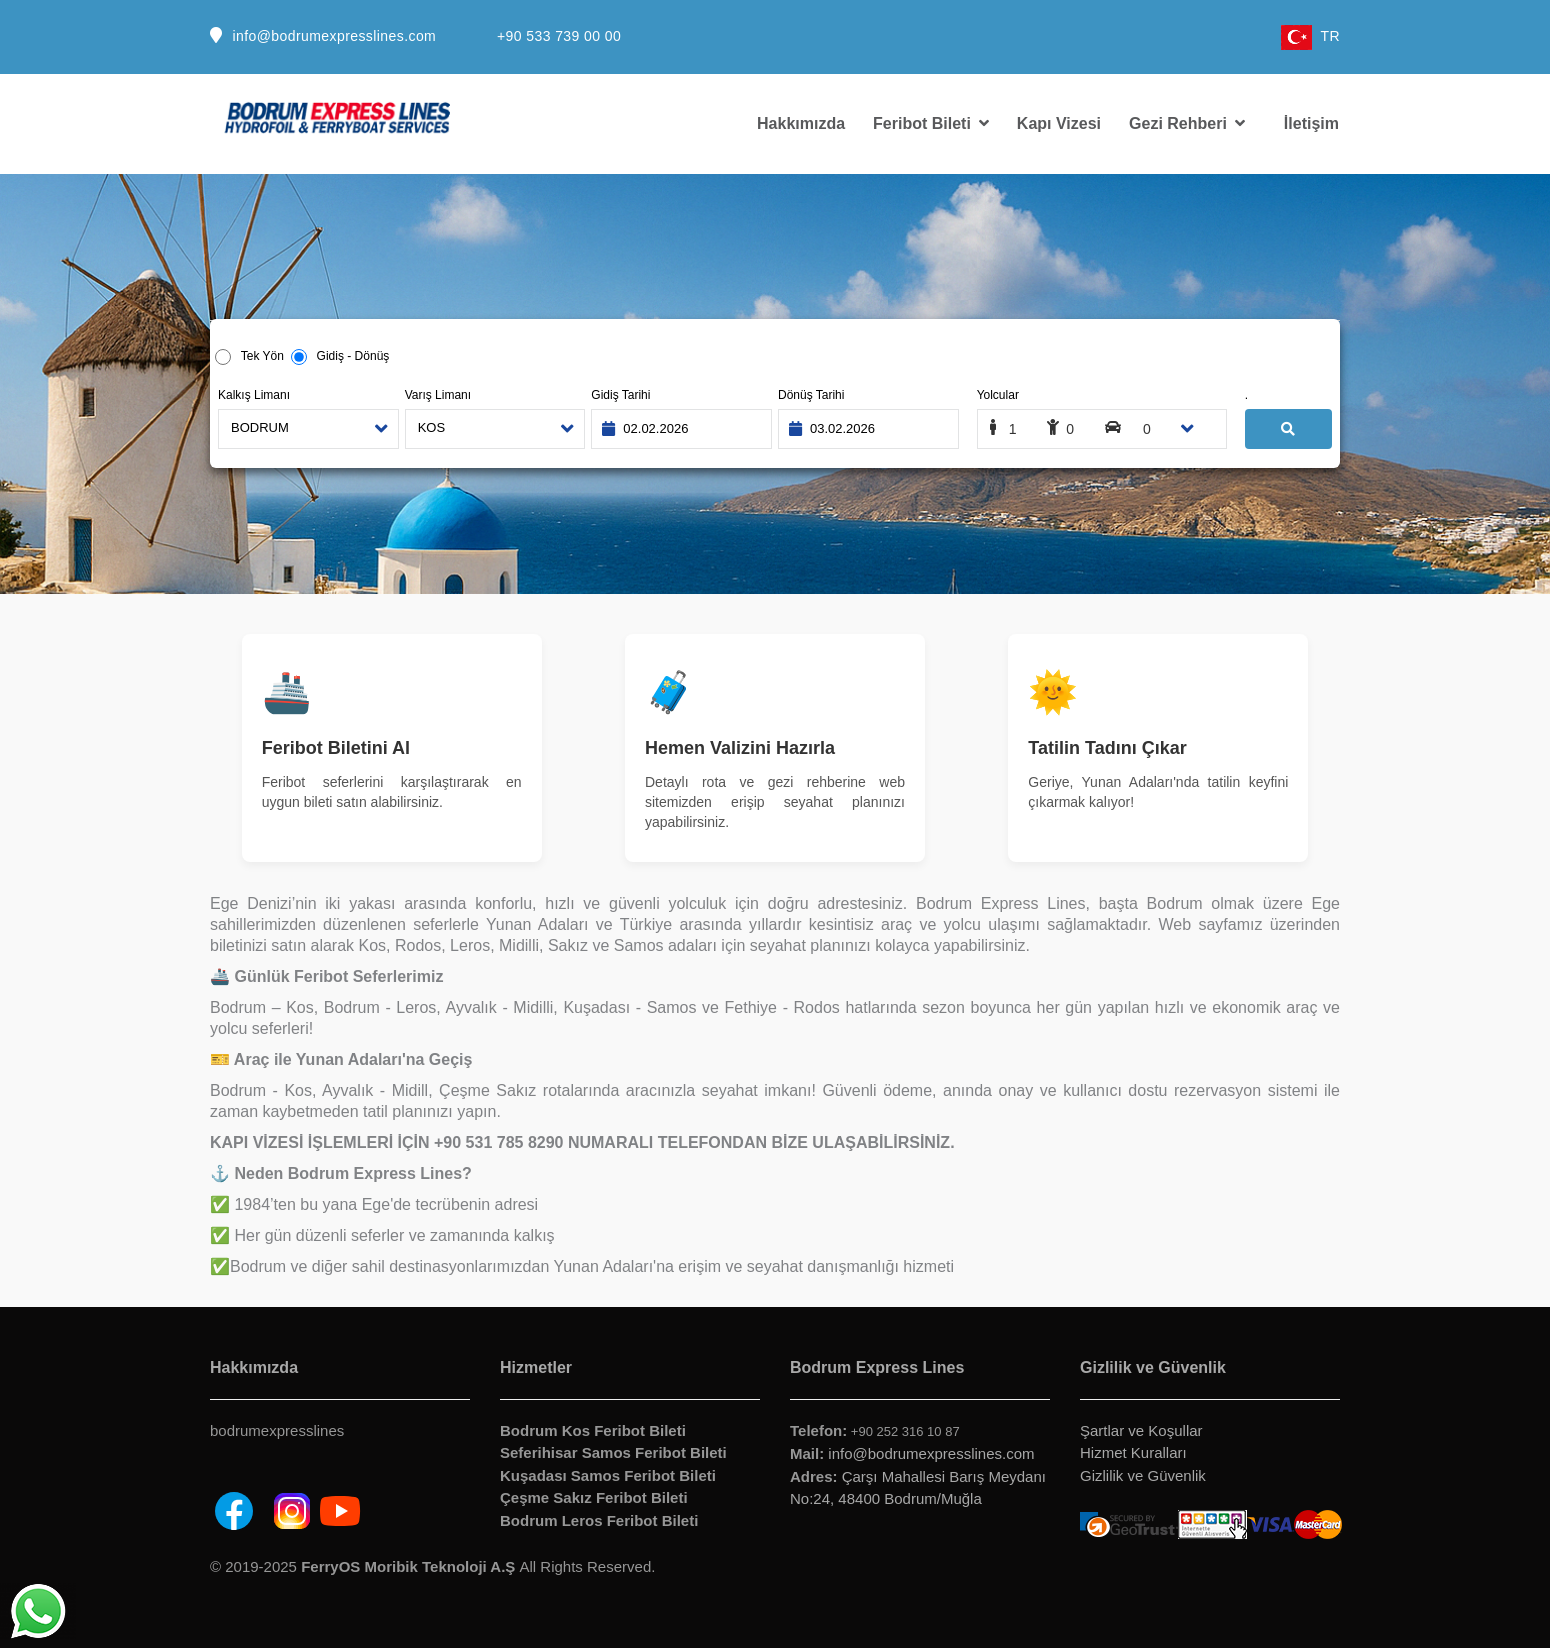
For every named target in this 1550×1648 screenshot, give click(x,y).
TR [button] (1310, 36)
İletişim (1311, 123)
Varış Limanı (438, 395)
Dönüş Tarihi (811, 395)
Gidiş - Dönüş (348, 356)
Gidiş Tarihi (620, 395)
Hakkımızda (801, 123)
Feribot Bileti (931, 123)
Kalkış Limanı (254, 395)
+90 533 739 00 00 (559, 36)
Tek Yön (261, 356)
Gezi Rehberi (1187, 123)
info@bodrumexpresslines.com (334, 36)
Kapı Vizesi (1059, 123)
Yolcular (998, 395)
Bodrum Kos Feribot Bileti (593, 1430)
